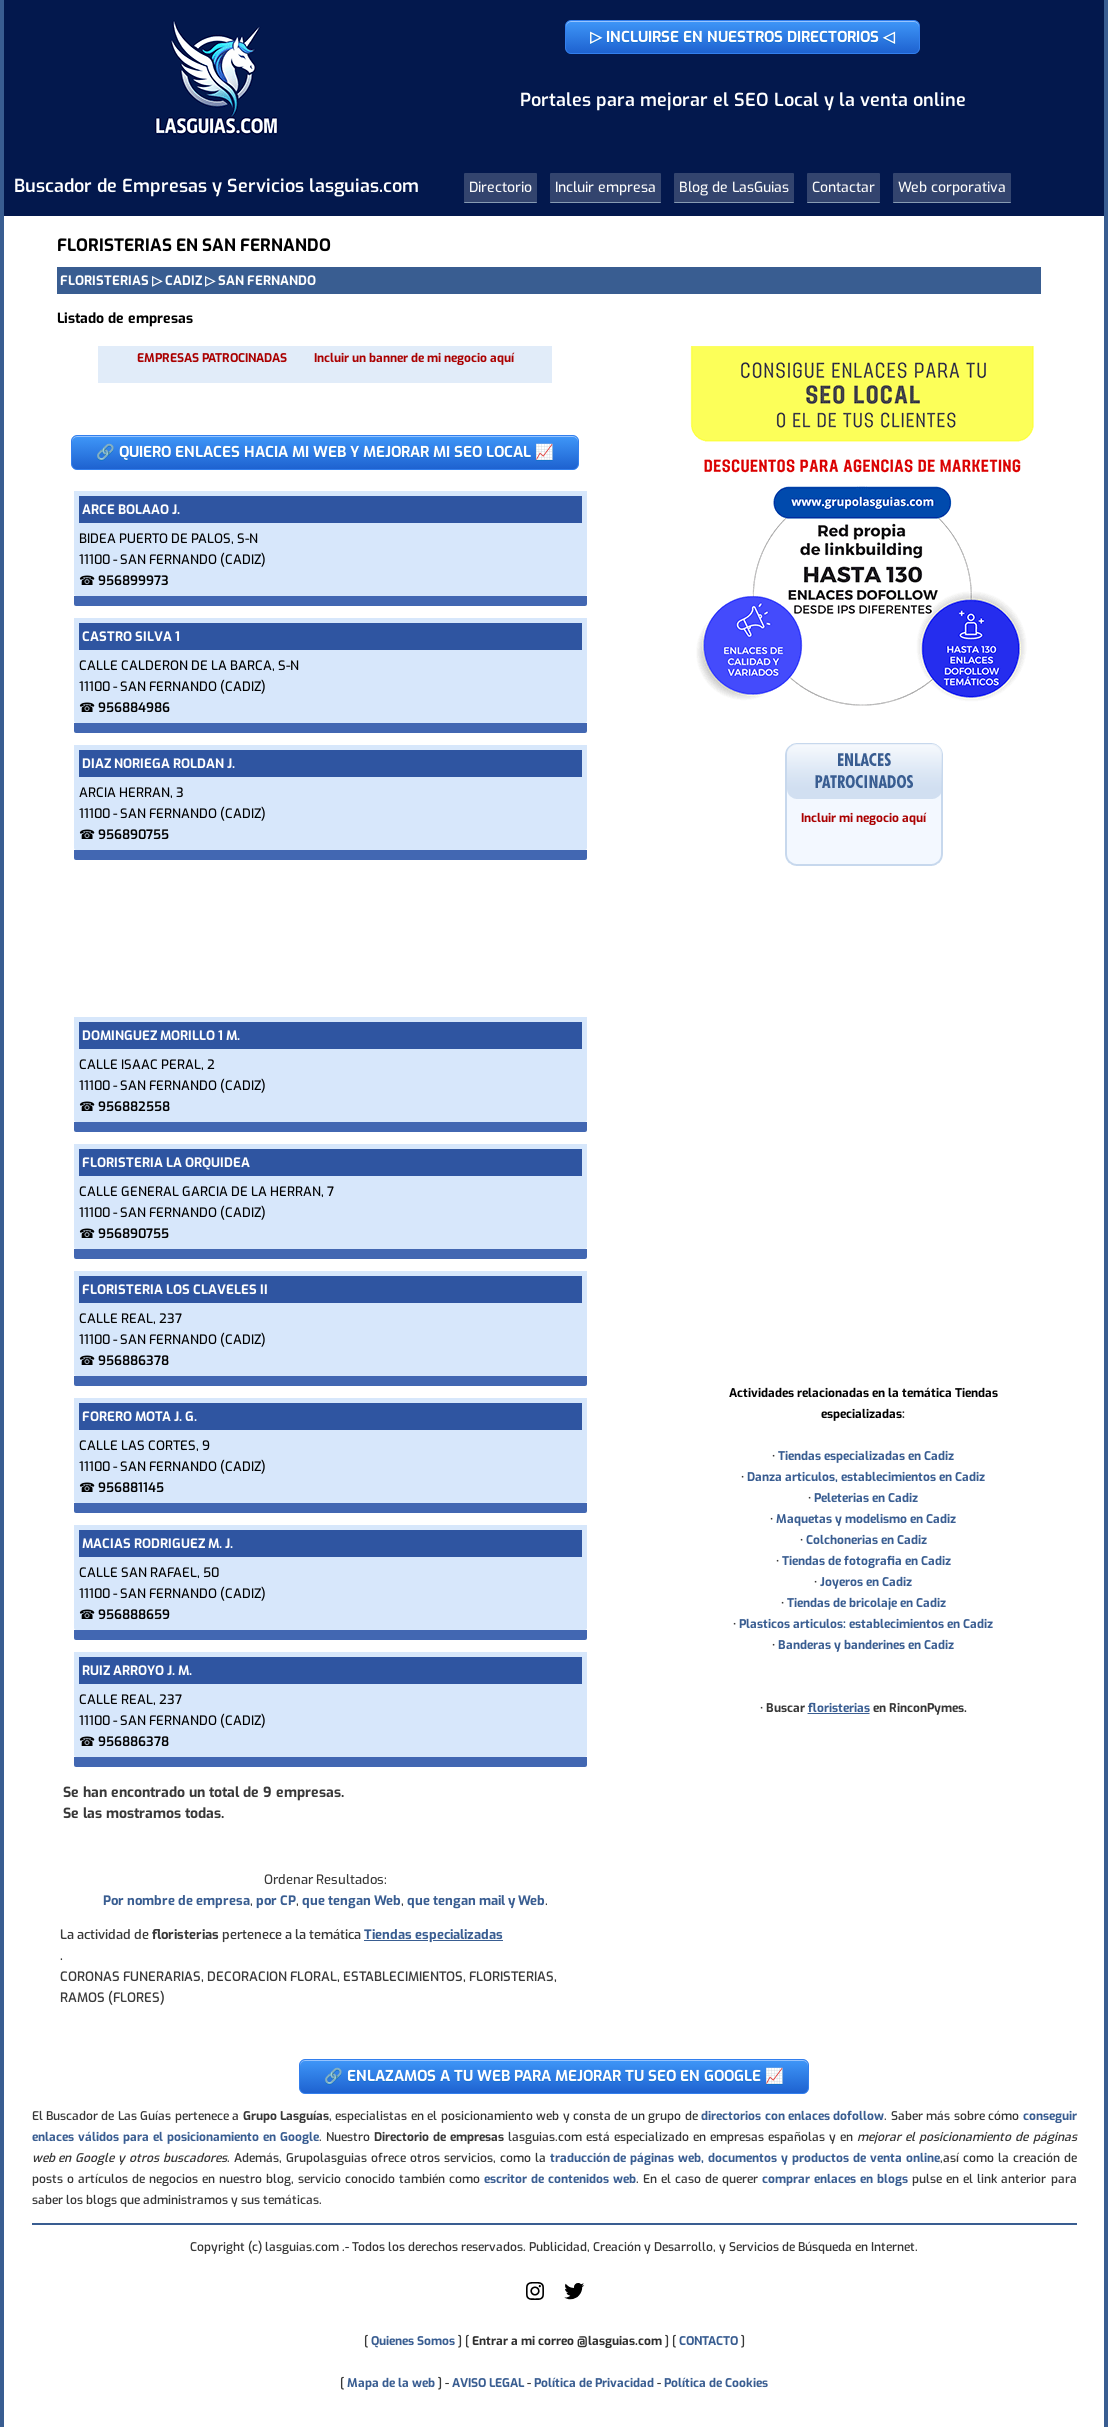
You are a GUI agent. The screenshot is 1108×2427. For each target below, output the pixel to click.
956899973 (133, 580)
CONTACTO (708, 2341)
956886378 (133, 1360)
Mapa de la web (389, 2383)
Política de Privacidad (594, 2383)
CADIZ (183, 280)
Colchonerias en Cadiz (866, 1540)
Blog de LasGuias (734, 187)
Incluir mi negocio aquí (863, 818)
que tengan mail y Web (476, 1900)
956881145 (131, 1487)
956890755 (133, 834)
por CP (276, 1900)
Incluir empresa (605, 187)
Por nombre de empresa (176, 1900)
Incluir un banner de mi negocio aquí (414, 358)
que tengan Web (351, 1900)
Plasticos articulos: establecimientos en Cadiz (866, 1624)
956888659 (134, 1614)
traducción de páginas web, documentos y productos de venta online (745, 2158)
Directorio (500, 187)
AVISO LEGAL (488, 2383)
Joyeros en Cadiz (866, 1582)
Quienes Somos (413, 2341)
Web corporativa (952, 187)
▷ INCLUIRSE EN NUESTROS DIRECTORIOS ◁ (742, 37)
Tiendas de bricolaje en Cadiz (866, 1603)
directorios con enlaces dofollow (792, 2116)
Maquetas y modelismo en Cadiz (866, 1519)
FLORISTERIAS (104, 280)
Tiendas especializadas (433, 1934)
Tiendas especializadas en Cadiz (866, 1456)
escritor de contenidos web (560, 2179)
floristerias (839, 1708)
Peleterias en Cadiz (866, 1498)
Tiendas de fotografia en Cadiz (866, 1561)
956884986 (134, 707)
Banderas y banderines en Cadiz (866, 1645)
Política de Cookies (716, 2383)
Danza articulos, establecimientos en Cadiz (866, 1477)
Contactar (843, 187)
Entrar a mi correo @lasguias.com (567, 2341)
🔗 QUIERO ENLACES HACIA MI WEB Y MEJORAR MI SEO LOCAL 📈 (325, 452)
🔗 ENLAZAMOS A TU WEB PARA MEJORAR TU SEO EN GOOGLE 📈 (554, 2076)
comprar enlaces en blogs (835, 2179)
